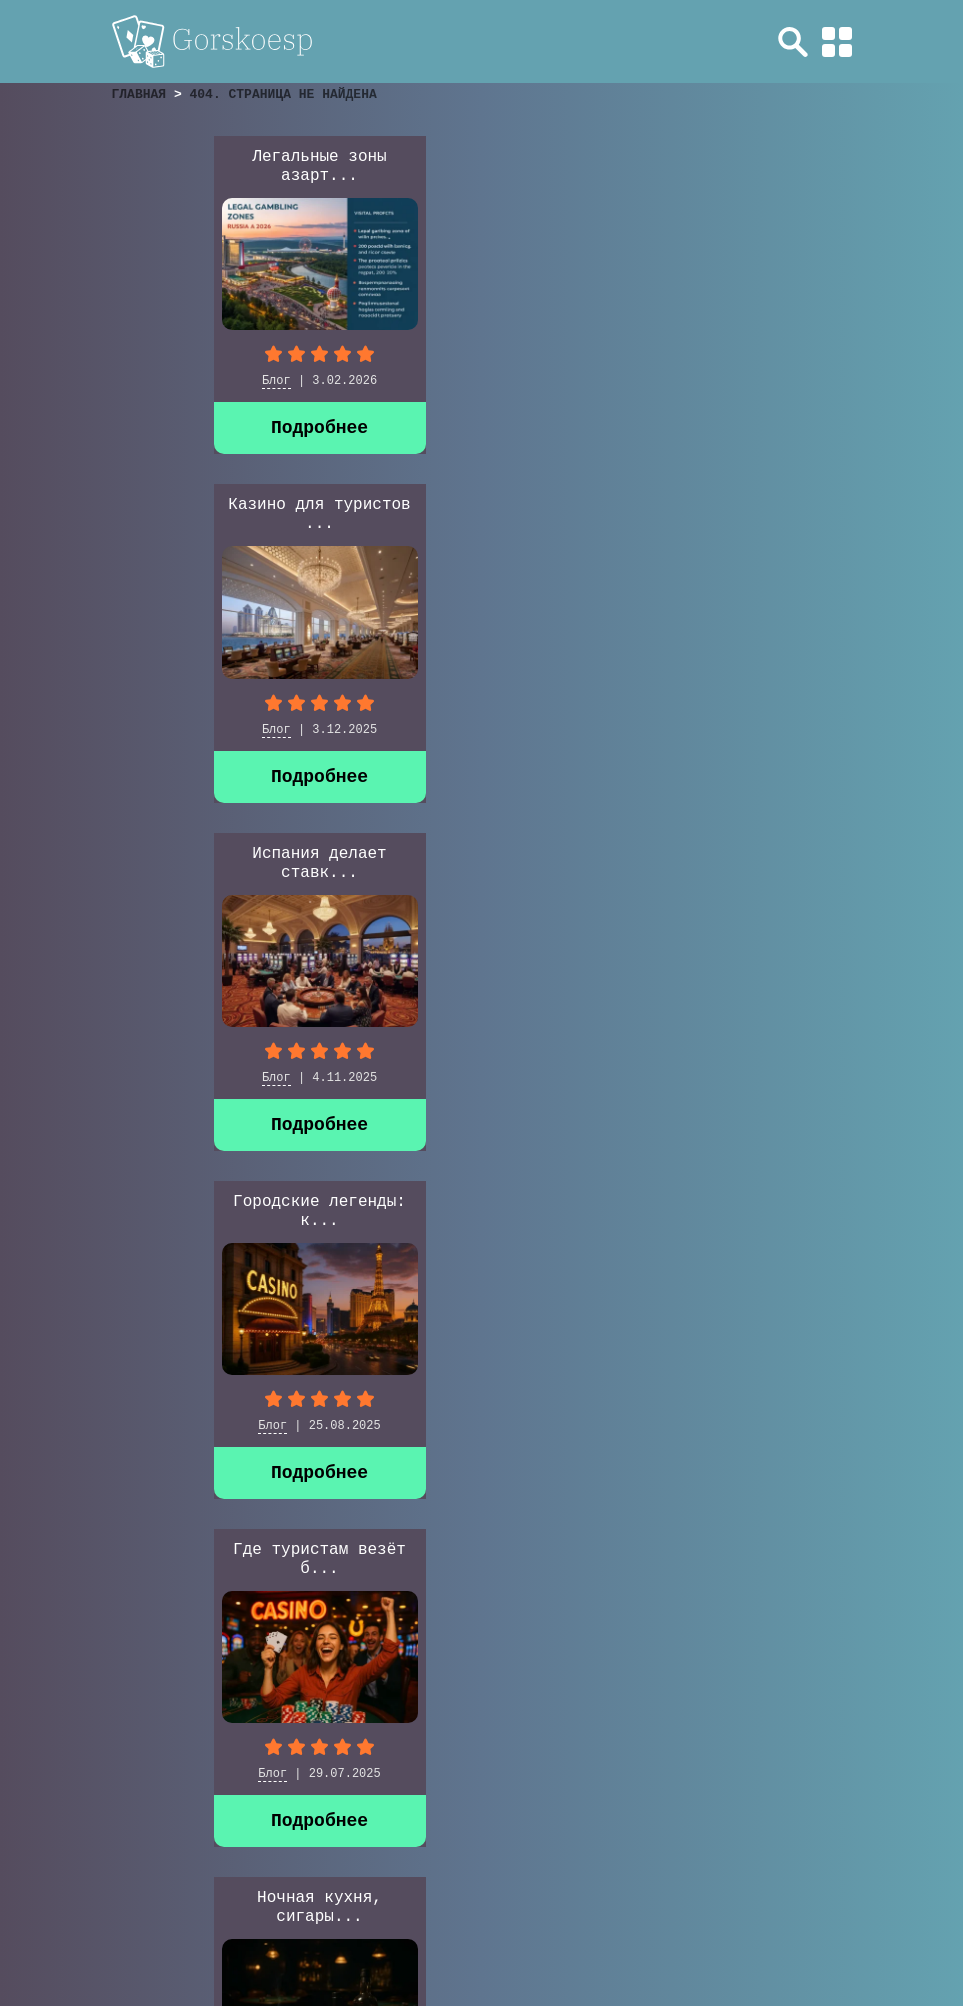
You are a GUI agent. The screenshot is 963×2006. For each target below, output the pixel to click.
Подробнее (217, 428)
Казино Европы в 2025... (217, 863)
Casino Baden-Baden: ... (217, 1315)
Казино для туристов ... (479, 166)
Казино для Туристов (734, 1078)
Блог (174, 381)
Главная (401, 1826)
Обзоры (492, 1826)
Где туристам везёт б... (479, 514)
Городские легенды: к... (217, 514)
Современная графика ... (479, 863)
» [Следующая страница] (147, 1765)
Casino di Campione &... (741, 863)
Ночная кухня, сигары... (741, 514)
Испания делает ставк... (741, 166)
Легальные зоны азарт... (217, 166)
